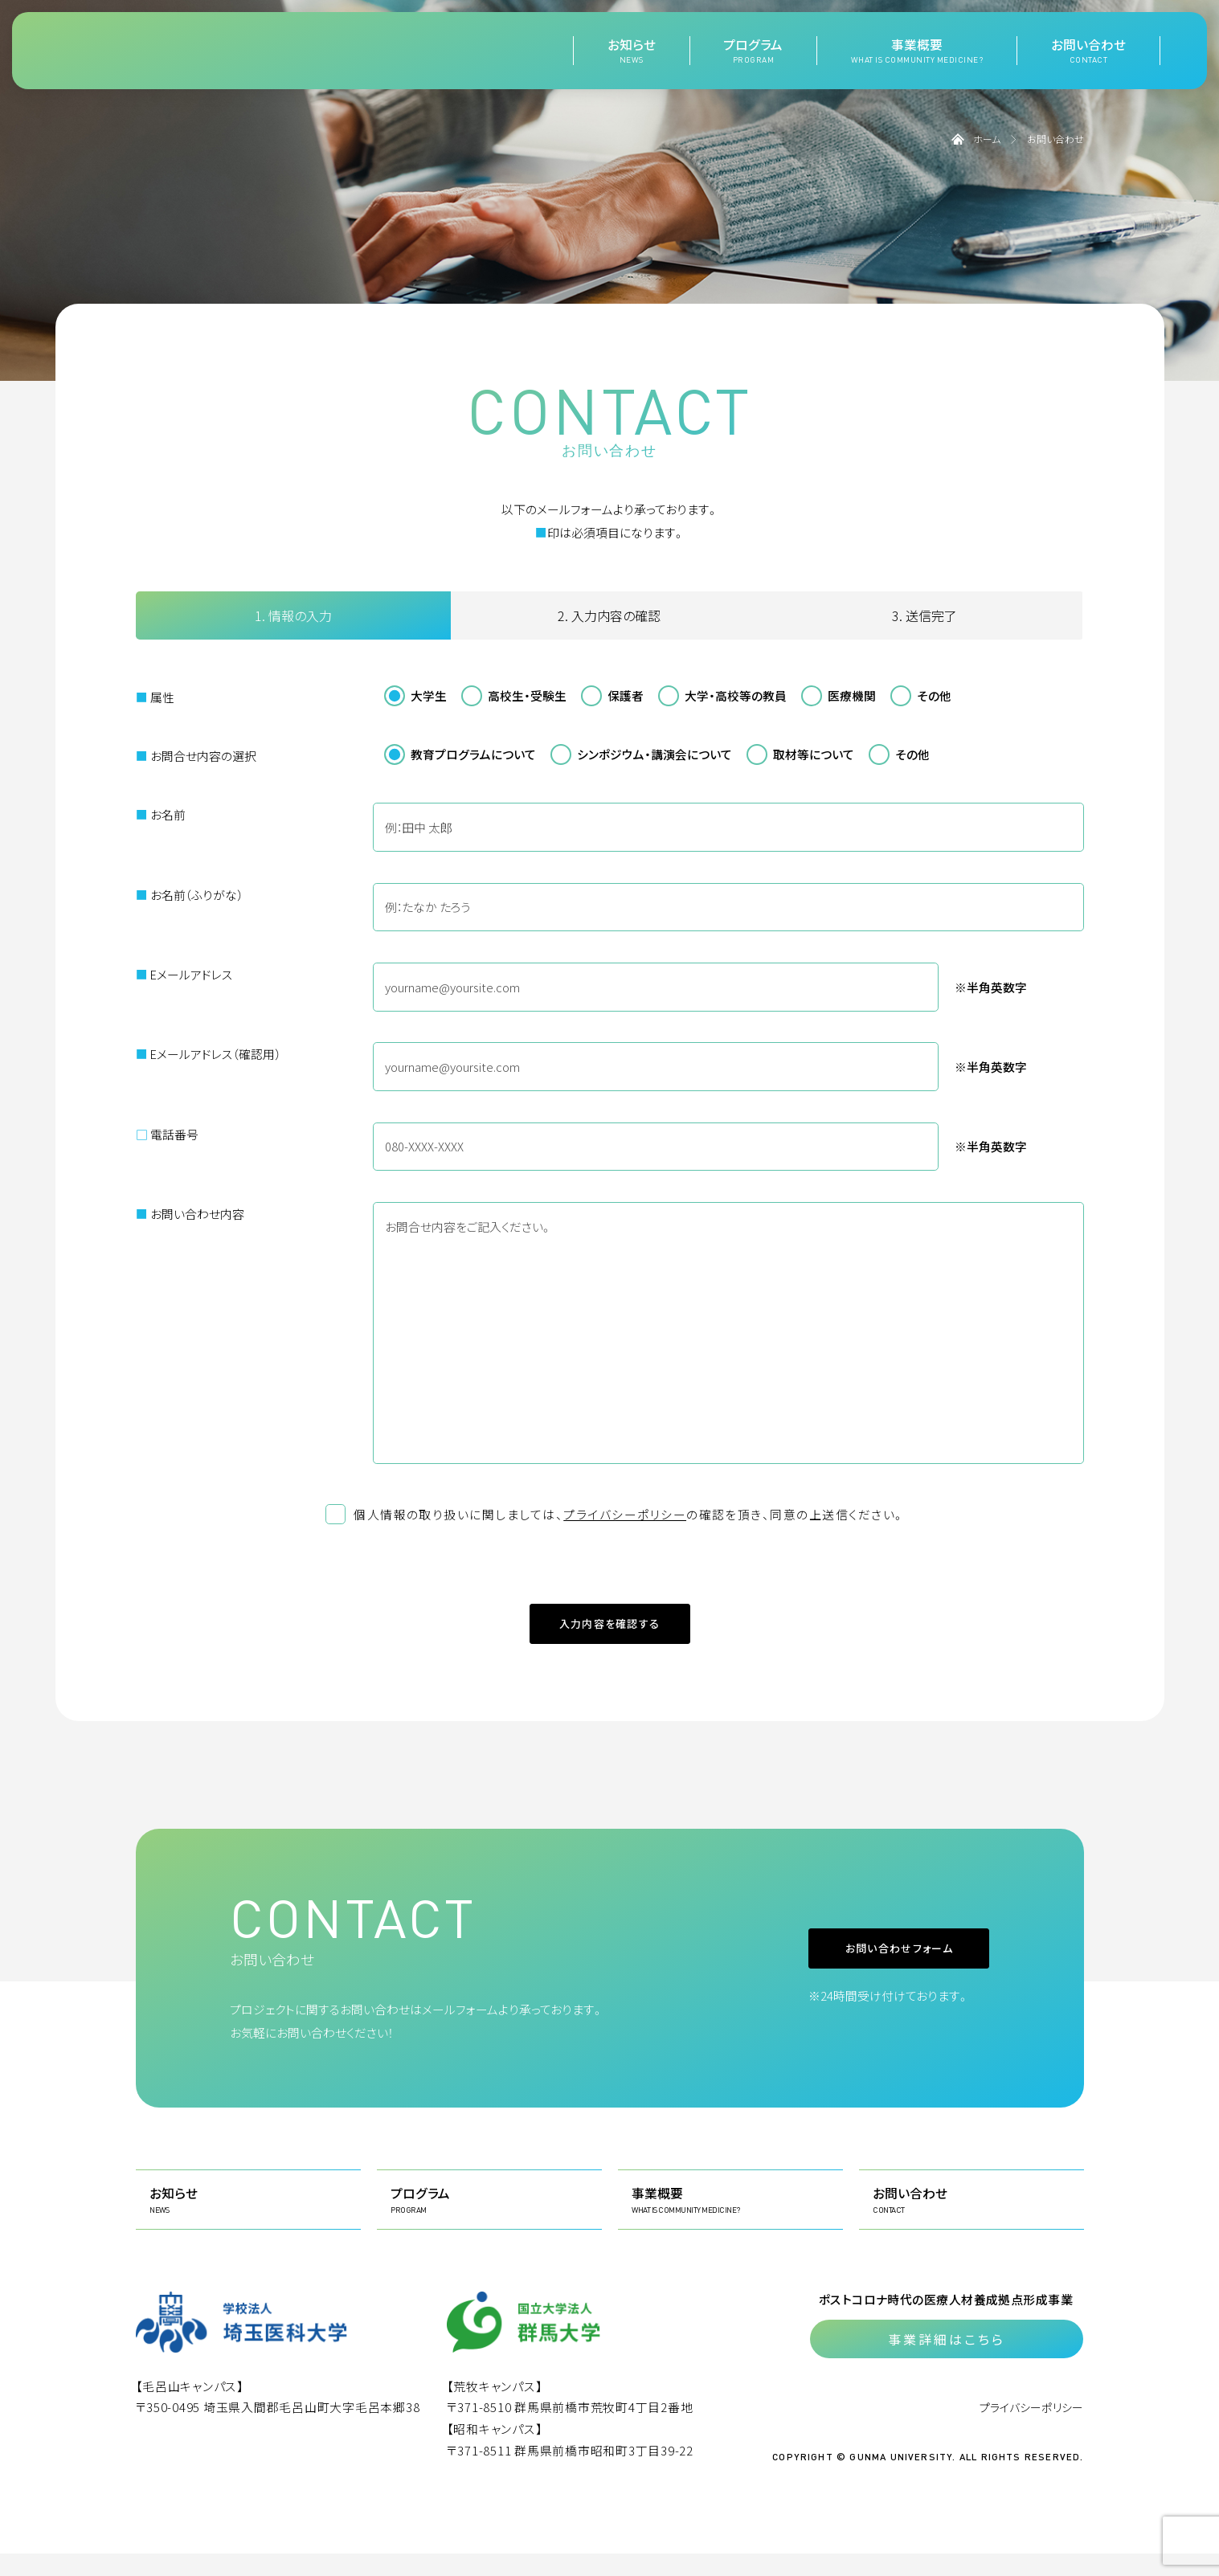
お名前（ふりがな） (189, 894)
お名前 (161, 814)
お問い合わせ (1088, 50)
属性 (155, 697)
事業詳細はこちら (946, 2361)
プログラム (753, 50)
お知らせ (631, 50)
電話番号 (167, 1134)
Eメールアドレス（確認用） (208, 1053)
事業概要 (917, 50)
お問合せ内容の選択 (196, 755)
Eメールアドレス (184, 974)
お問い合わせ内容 (190, 1213)
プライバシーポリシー (624, 1514)
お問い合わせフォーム (845, 1970)
